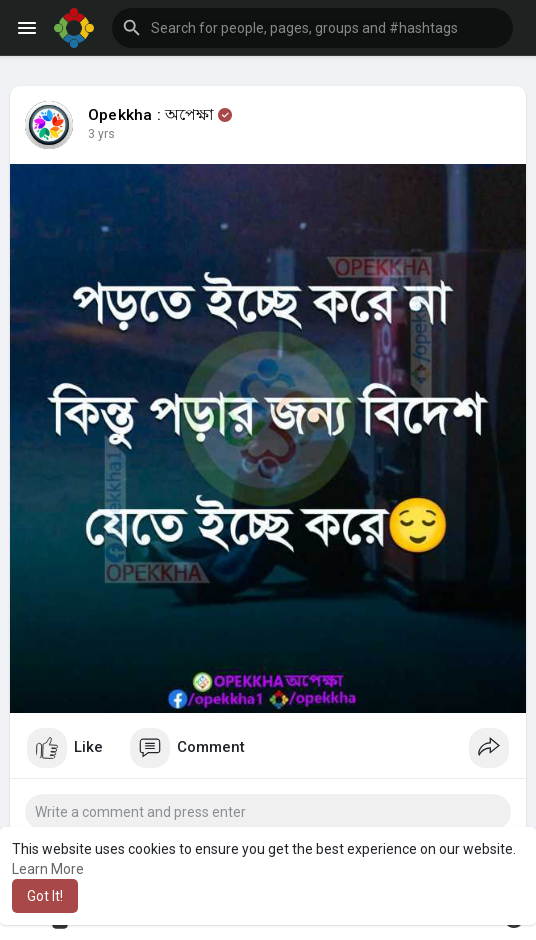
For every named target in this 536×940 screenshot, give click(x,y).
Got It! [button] (45, 896)
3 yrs (101, 134)
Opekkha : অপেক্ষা (151, 115)
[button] (312, 28)
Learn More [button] (48, 869)
